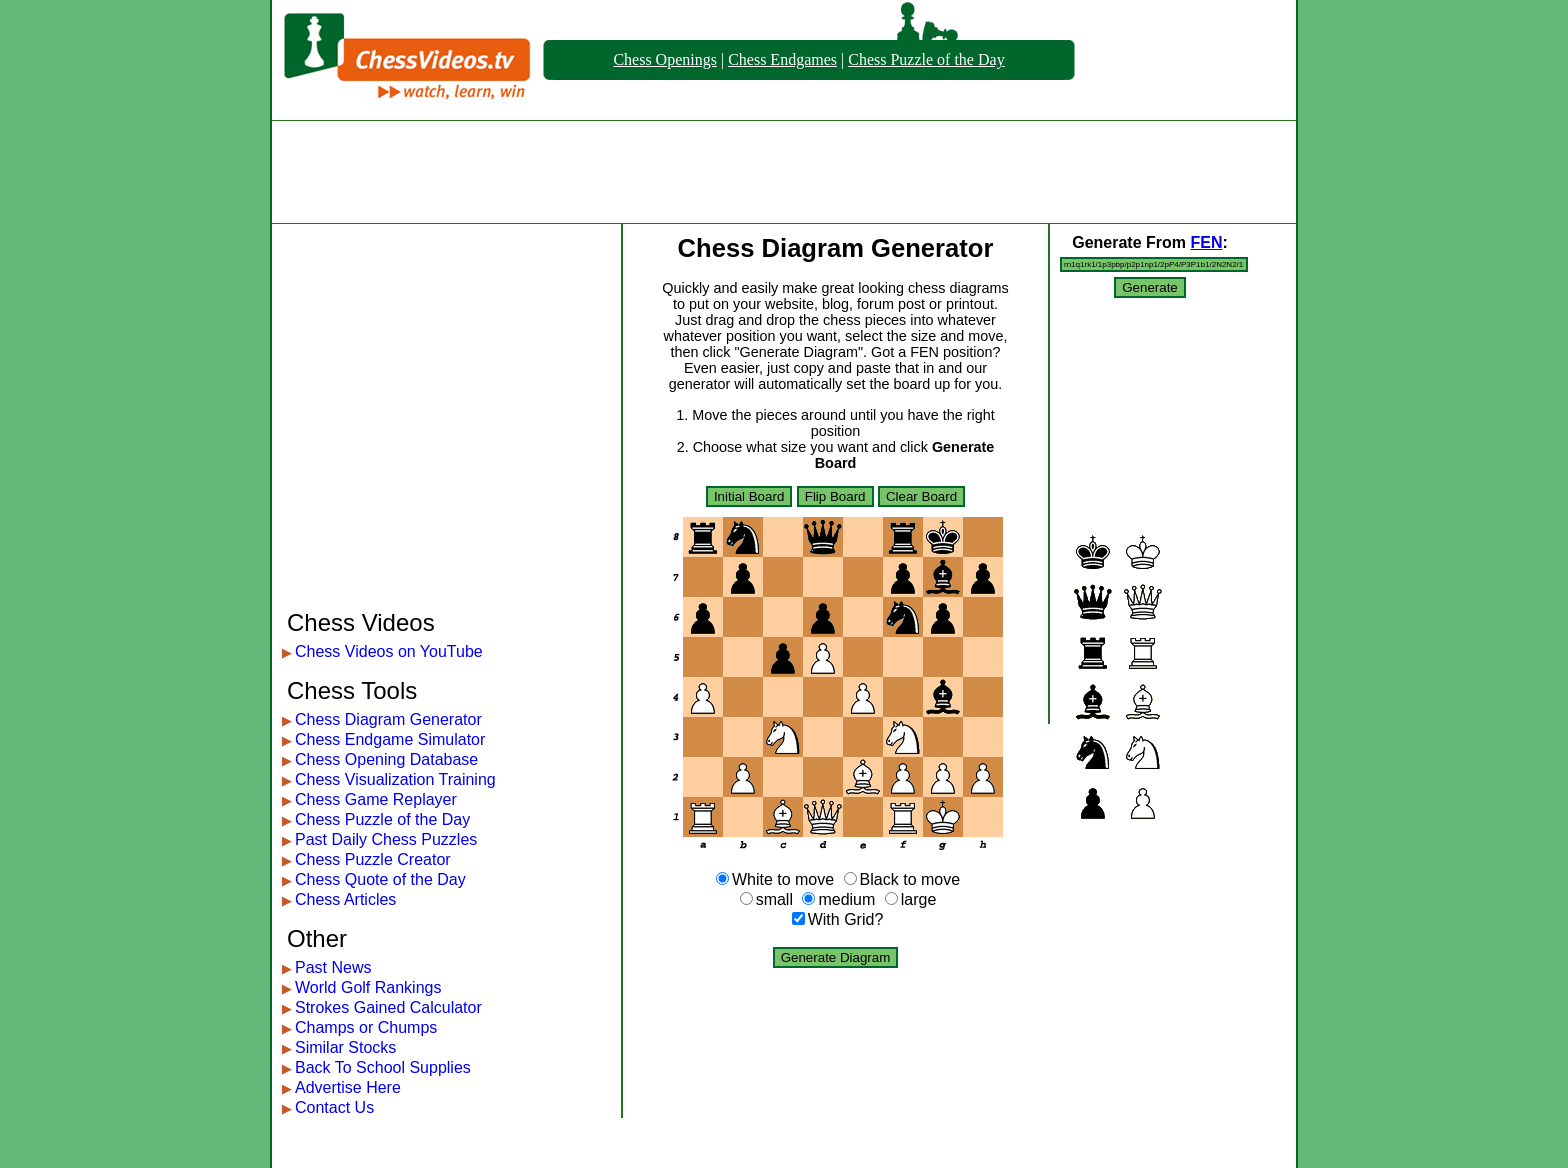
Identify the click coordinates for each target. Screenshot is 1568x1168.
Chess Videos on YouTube (389, 651)
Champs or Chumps (366, 1027)
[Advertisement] (784, 172)
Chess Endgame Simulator (390, 739)
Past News (333, 967)
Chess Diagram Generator (388, 719)
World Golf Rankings (368, 987)
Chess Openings (665, 59)
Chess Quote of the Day (380, 879)
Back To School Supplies (383, 1067)
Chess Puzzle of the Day (926, 59)
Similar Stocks (345, 1047)
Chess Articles (345, 899)
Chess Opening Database (386, 759)
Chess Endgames (782, 59)
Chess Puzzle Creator (373, 859)
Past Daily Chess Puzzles (386, 839)
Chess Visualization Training (395, 779)
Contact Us (334, 1107)
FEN (1206, 242)
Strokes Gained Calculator (388, 1007)
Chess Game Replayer (376, 799)
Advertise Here (348, 1087)
